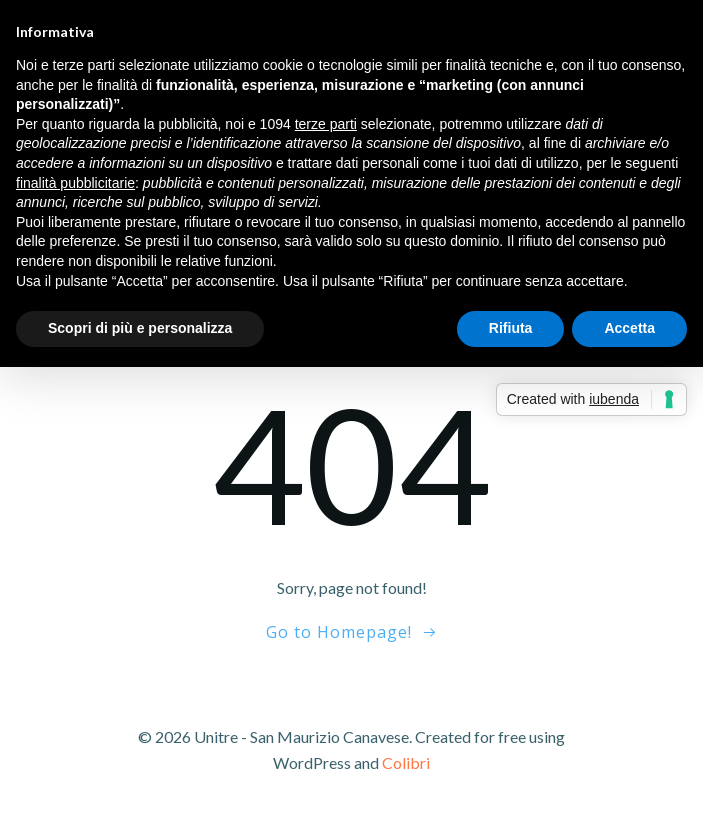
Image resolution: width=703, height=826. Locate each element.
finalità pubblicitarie (75, 183)
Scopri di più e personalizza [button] (140, 328)
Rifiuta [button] (511, 328)
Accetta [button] (629, 328)
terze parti (326, 124)
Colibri (406, 762)
